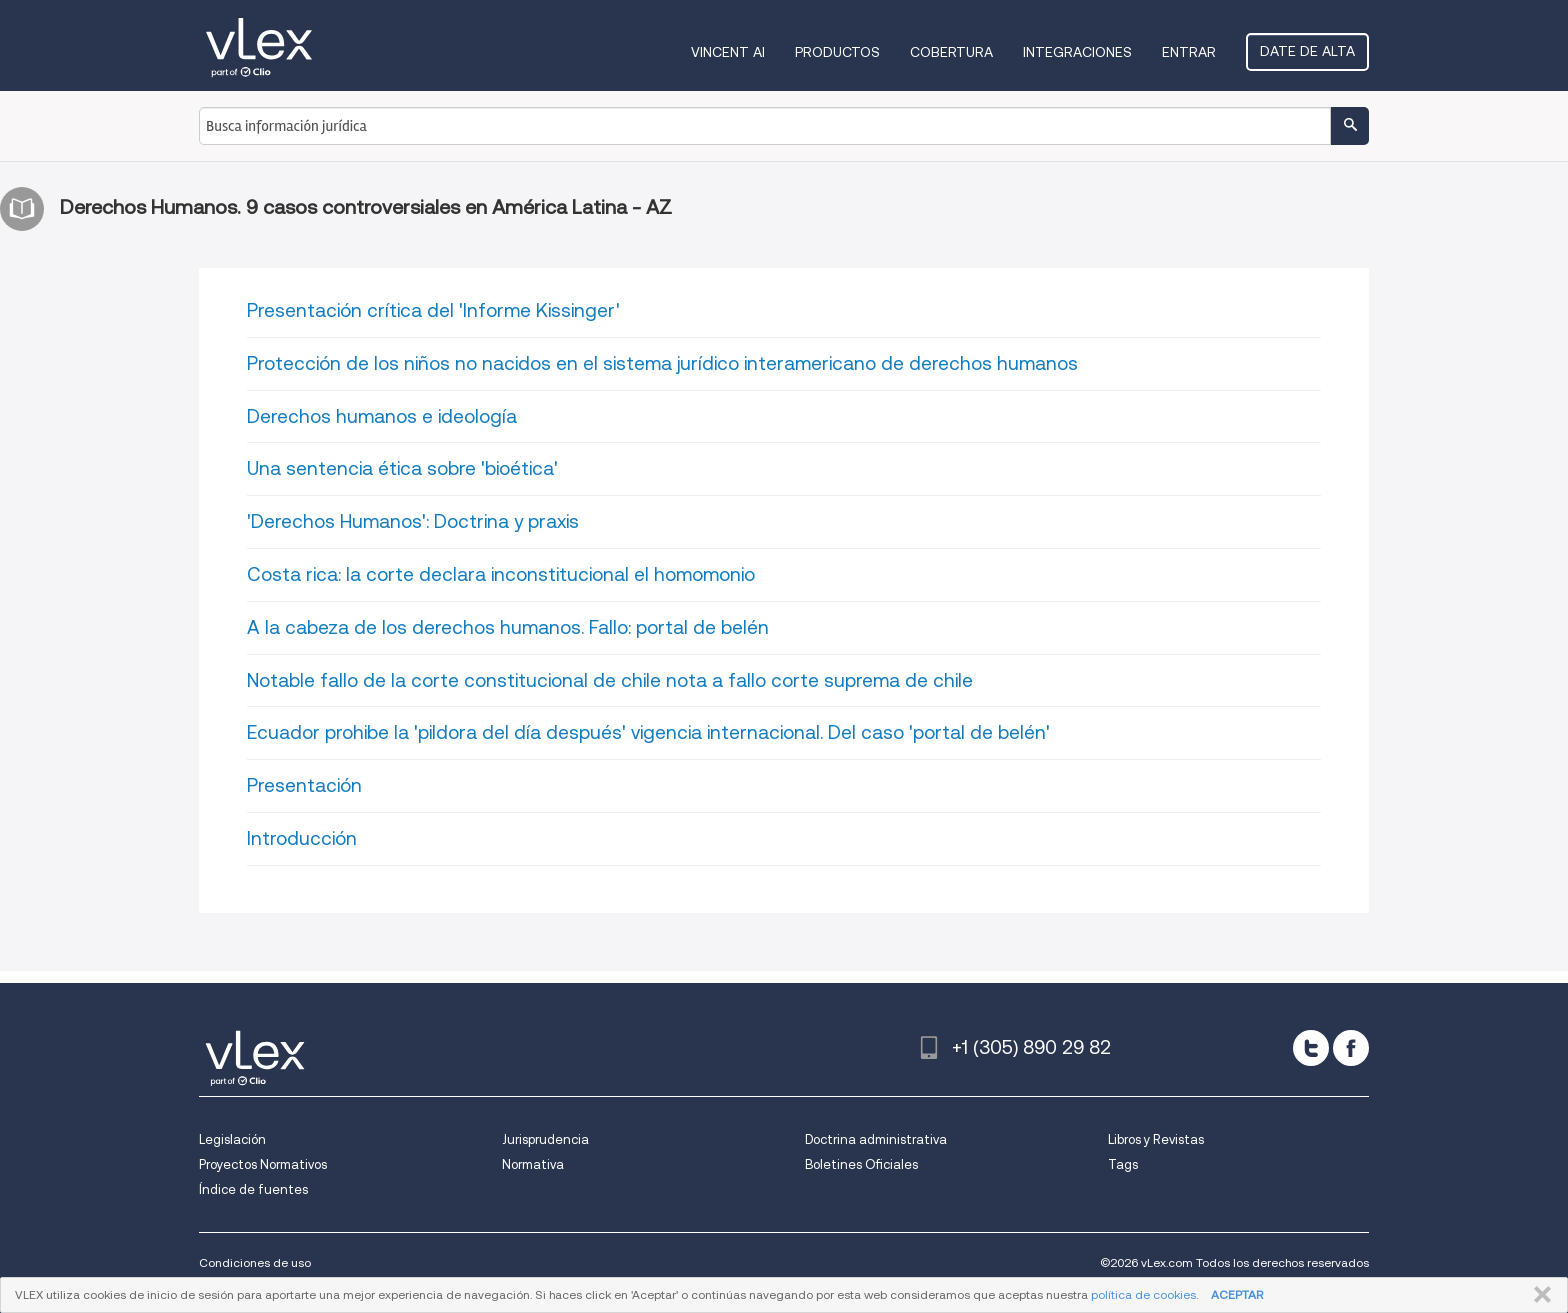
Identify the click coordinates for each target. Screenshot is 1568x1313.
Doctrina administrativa (876, 1139)
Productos (837, 52)
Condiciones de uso (255, 1262)
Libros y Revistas (1156, 1139)
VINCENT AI (728, 52)
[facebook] (1351, 1048)
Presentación (304, 785)
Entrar (1189, 52)
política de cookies (1143, 1294)
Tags (1123, 1164)
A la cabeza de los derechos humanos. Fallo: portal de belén (508, 627)
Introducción (302, 838)
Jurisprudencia (545, 1139)
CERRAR (1538, 1295)
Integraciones (1077, 52)
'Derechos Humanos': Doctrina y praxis (413, 521)
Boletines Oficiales (861, 1164)
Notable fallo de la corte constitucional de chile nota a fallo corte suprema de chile (610, 680)
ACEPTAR (1237, 1294)
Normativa (533, 1164)
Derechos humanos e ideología (382, 416)
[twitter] (1311, 1048)
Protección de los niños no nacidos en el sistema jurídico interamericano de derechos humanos (662, 363)
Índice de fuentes (253, 1189)
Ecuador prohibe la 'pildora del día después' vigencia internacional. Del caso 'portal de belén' (648, 732)
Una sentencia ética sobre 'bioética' (402, 468)
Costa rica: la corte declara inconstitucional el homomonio (501, 574)
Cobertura (951, 52)
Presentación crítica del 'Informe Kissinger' (433, 310)
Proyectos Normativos (263, 1164)
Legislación (232, 1139)
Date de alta (1307, 51)
